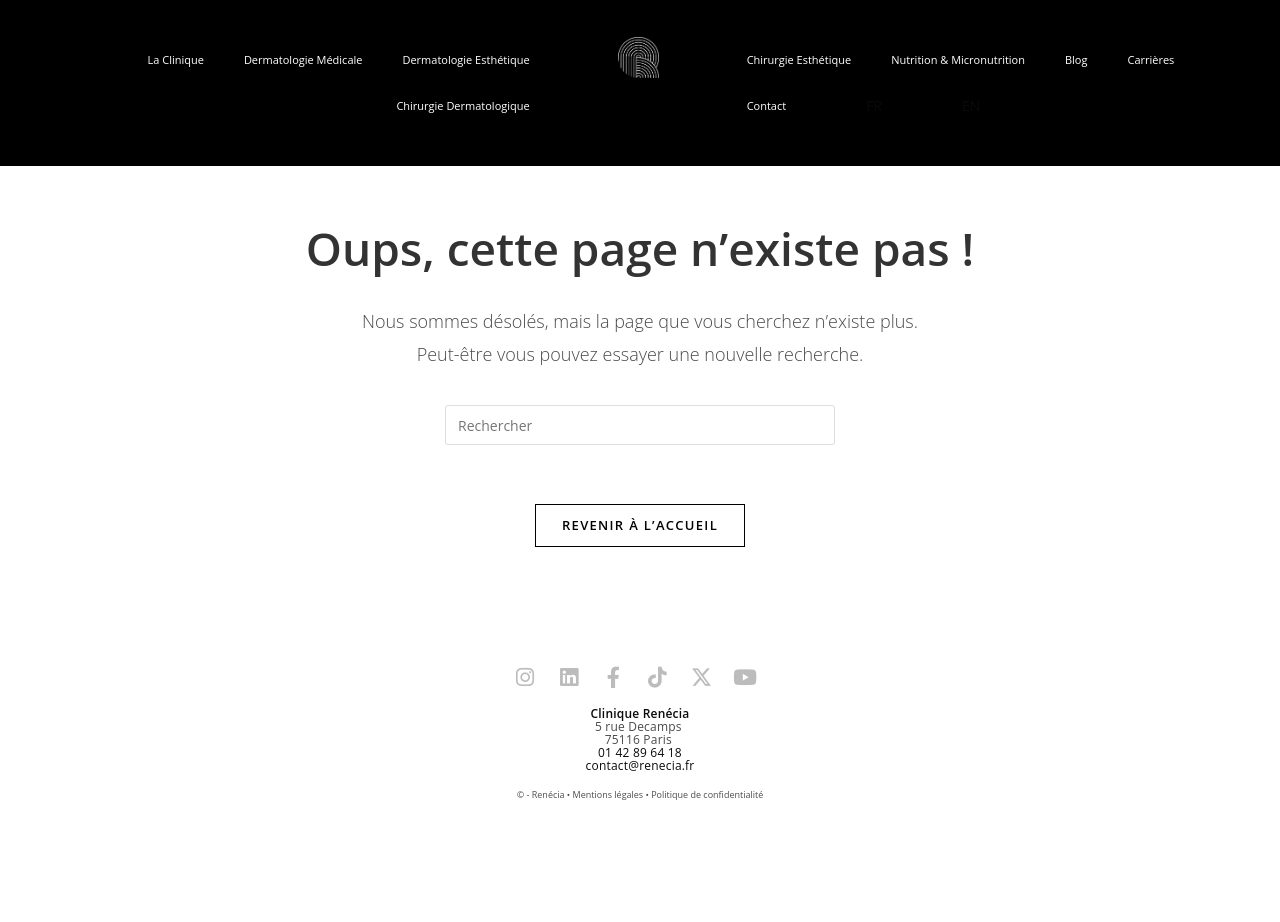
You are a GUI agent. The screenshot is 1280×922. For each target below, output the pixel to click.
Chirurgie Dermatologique (462, 105)
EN (971, 105)
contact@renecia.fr (640, 766)
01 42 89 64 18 (640, 753)
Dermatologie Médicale (303, 59)
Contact (767, 105)
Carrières (1150, 59)
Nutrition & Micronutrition (958, 59)
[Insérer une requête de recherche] (640, 425)
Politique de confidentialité (707, 795)
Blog (1076, 59)
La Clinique (176, 59)
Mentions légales (608, 795)
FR (874, 105)
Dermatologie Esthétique (465, 59)
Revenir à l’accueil (640, 526)
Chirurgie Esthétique (799, 59)
